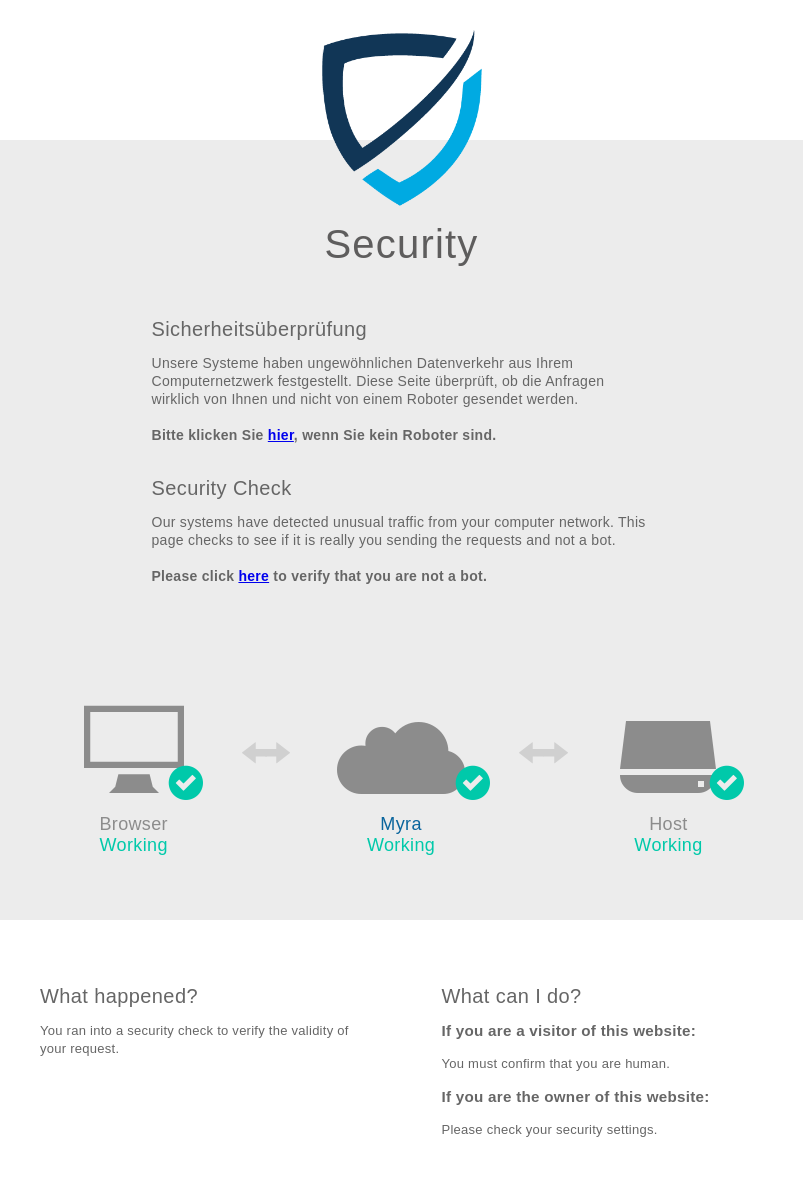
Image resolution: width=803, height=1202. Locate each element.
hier (281, 435)
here (253, 576)
